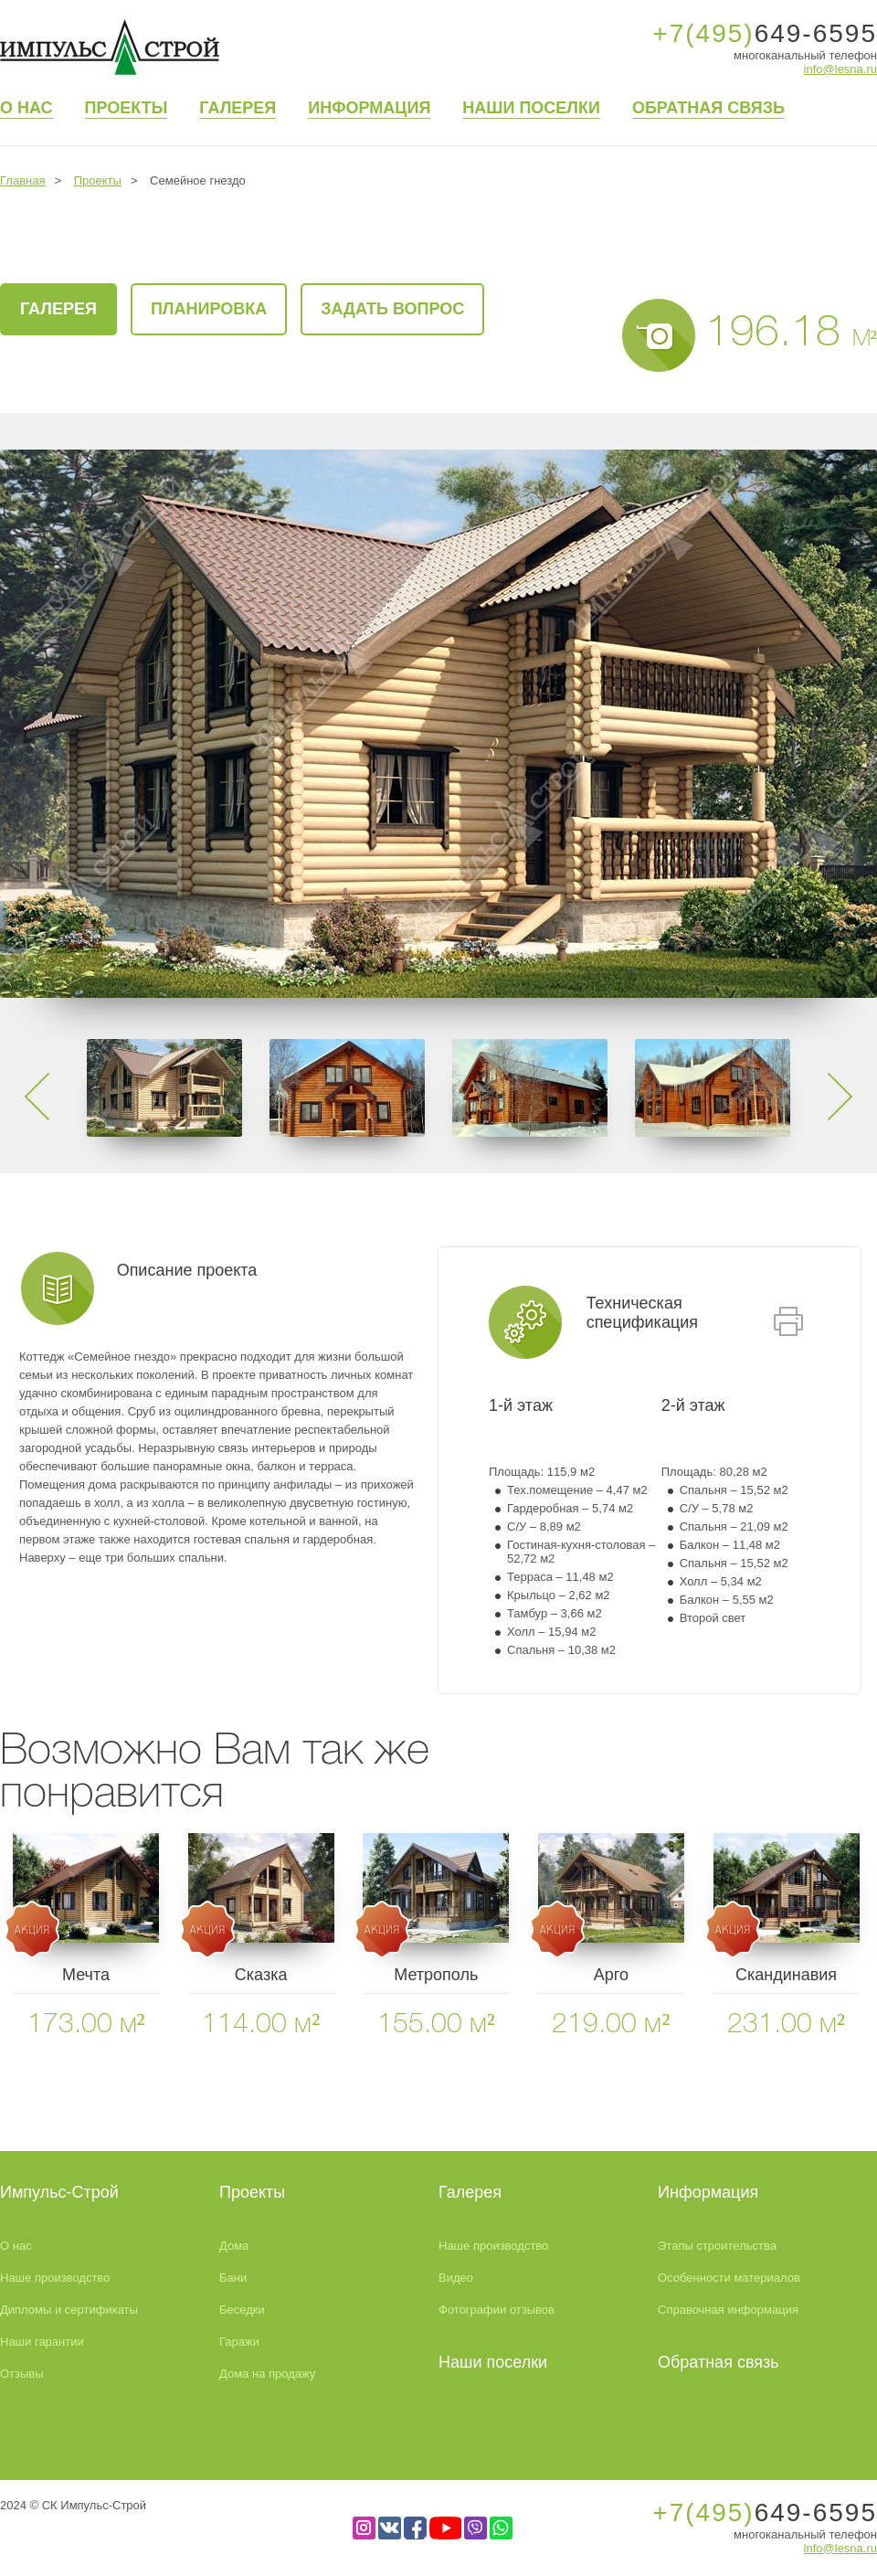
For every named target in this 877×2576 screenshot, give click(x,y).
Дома (233, 2246)
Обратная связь (708, 108)
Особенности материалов (729, 2277)
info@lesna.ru (840, 69)
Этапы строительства (717, 2246)
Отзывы (22, 2373)
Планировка (209, 309)
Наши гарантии (42, 2341)
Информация (369, 108)
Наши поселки (531, 108)
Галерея (237, 108)
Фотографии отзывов (496, 2309)
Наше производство (55, 2277)
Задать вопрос (392, 309)
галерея (58, 309)
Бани (233, 2277)
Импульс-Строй (59, 2192)
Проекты (126, 108)
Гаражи (239, 2341)
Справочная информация (728, 2309)
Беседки (242, 2309)
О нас (26, 108)
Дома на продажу (267, 2373)
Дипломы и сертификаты (69, 2309)
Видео (455, 2277)
